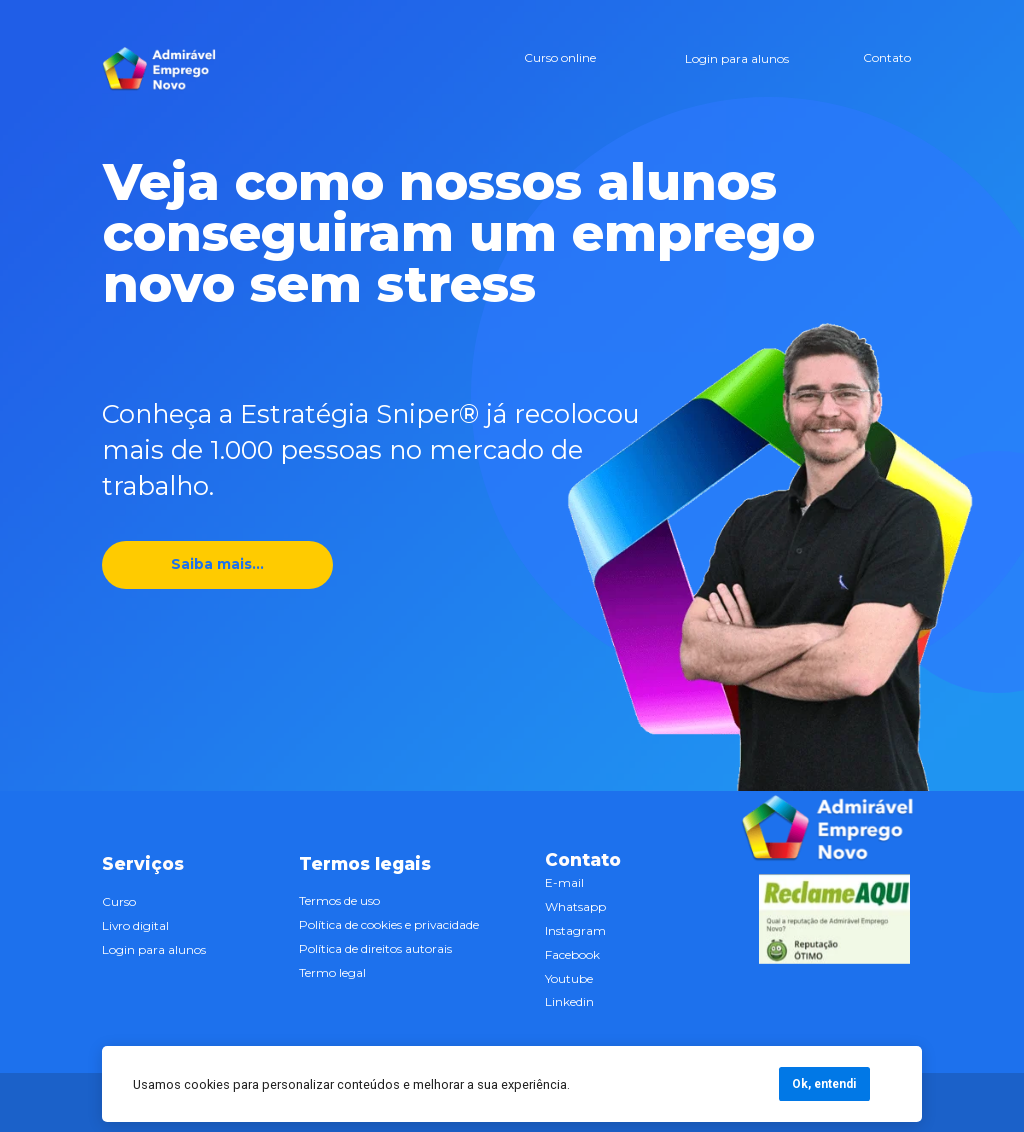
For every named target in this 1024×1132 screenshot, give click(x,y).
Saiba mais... (218, 564)
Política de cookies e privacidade (389, 924)
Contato (887, 57)
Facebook (572, 953)
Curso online (559, 57)
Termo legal (332, 972)
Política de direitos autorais (375, 948)
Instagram (575, 930)
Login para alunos (736, 58)
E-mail (564, 882)
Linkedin (569, 1001)
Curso (119, 901)
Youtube (569, 977)
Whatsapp (575, 906)
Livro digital (135, 925)
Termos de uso (339, 900)
